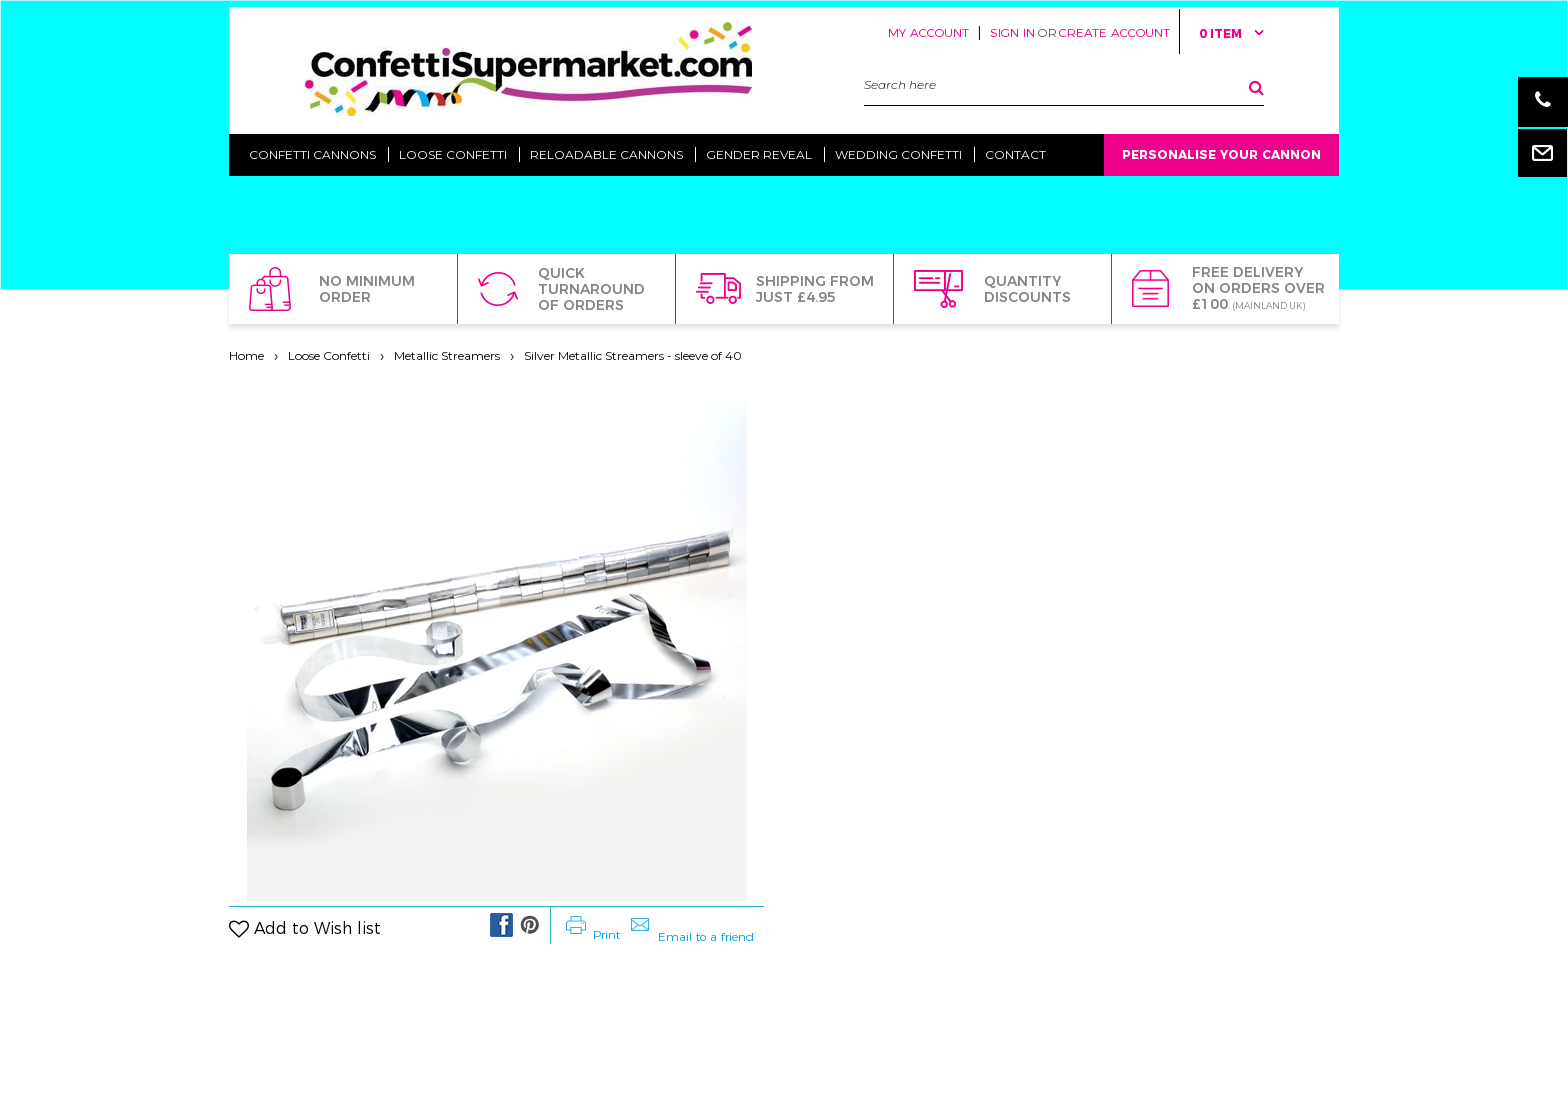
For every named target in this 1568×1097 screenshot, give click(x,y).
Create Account (1114, 32)
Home (246, 355)
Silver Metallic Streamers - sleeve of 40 (633, 355)
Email (1543, 152)
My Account (928, 32)
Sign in (1012, 32)
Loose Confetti (329, 355)
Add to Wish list (317, 929)
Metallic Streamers (447, 355)
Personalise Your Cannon (1221, 154)
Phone (1543, 102)
